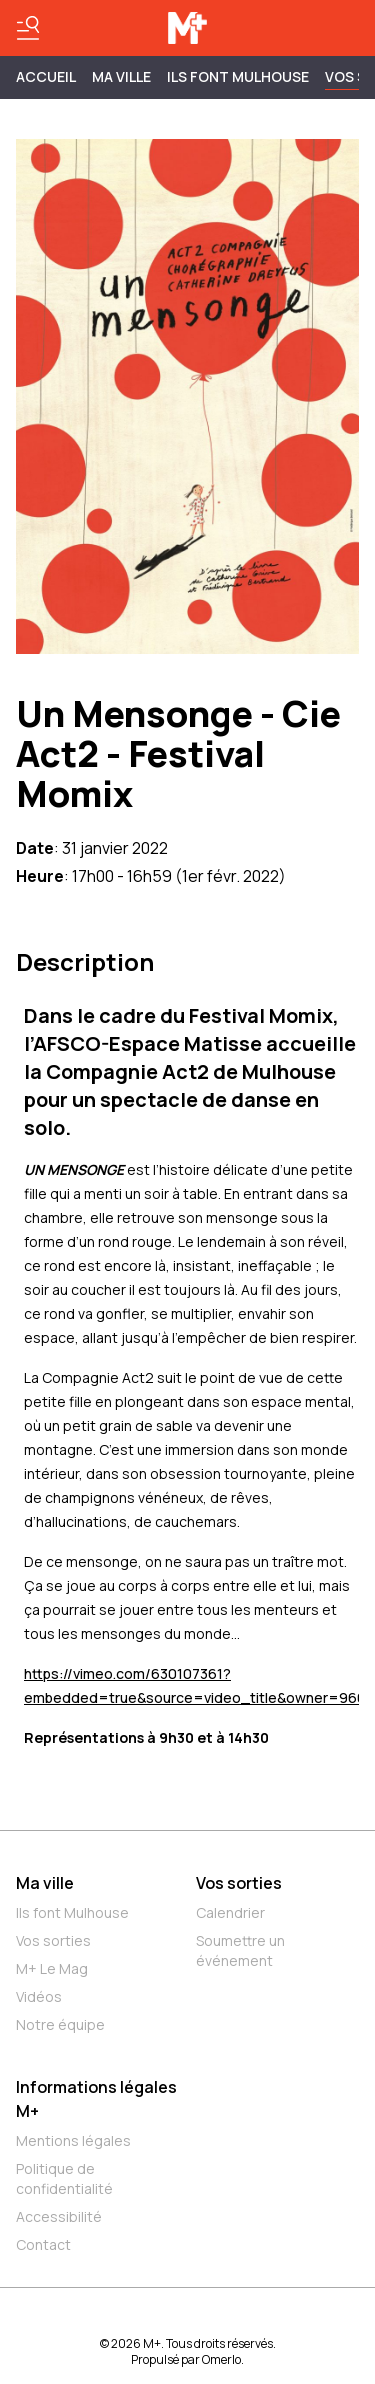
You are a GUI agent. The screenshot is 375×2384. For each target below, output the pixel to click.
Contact (43, 2244)
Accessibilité (59, 2216)
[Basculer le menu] (28, 28)
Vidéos (39, 1996)
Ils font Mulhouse (72, 1912)
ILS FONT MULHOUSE (238, 76)
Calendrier (230, 1912)
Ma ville (45, 1883)
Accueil (46, 76)
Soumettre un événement (240, 1950)
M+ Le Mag (52, 1968)
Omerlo (221, 2359)
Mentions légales (73, 2140)
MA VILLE (121, 76)
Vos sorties (53, 1940)
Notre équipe (60, 2024)
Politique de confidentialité (64, 2178)
